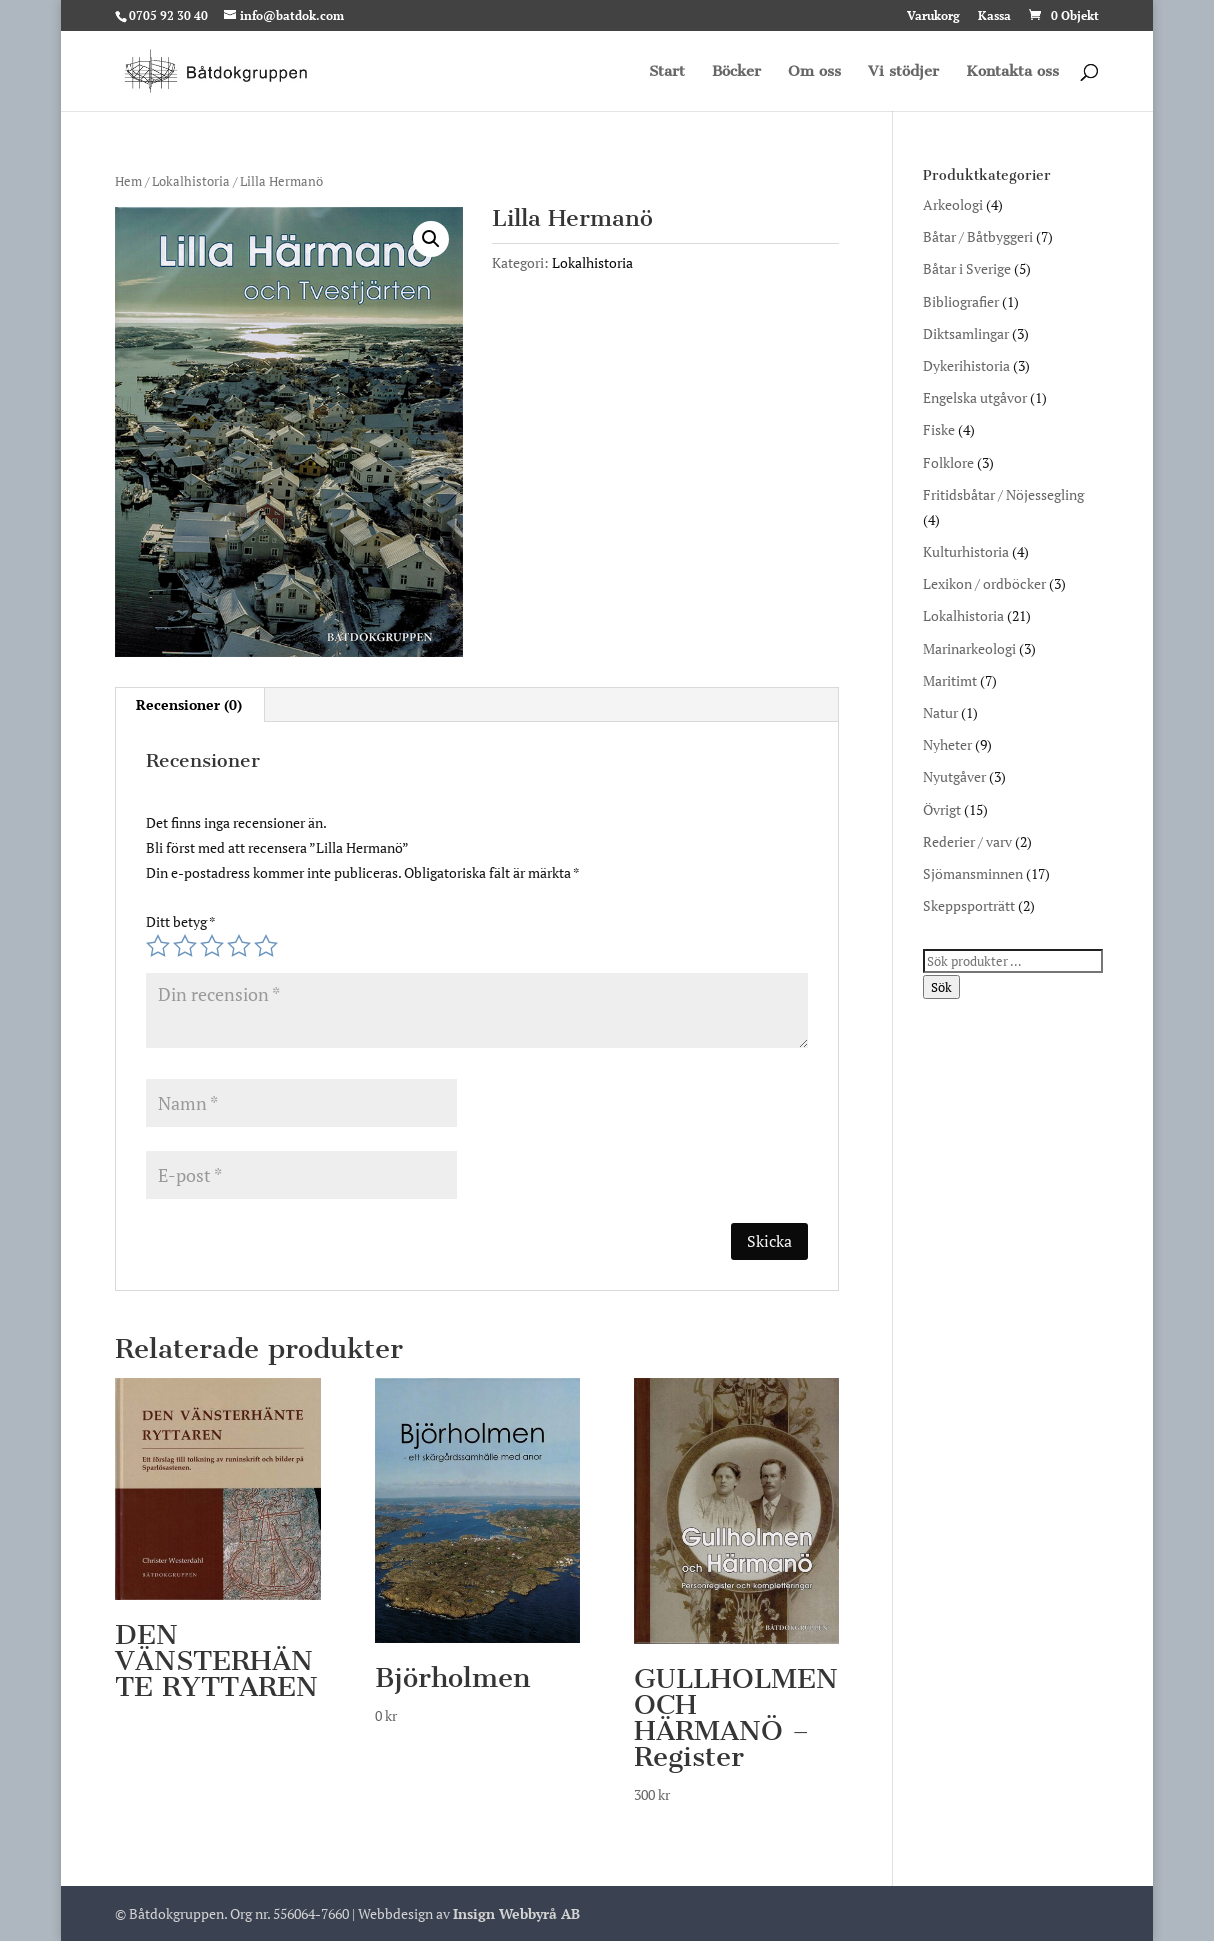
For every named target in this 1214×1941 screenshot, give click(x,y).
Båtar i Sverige (967, 268)
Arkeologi (953, 204)
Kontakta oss (1012, 72)
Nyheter (947, 744)
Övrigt (942, 809)
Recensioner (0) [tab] (189, 704)
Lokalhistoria (191, 181)
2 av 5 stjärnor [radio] (185, 946)
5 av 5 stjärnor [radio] (266, 946)
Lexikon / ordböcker (984, 583)
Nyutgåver (954, 776)
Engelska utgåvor (975, 397)
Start (667, 72)
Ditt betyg (181, 921)
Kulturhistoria (966, 551)
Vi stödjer (903, 72)
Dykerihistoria (966, 365)
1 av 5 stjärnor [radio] (158, 946)
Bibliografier (961, 301)
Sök (941, 987)
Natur (940, 712)
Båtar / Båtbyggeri (978, 236)
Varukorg (933, 16)
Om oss (814, 72)
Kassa (994, 16)
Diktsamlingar (966, 333)
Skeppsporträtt (969, 905)
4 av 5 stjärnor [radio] (239, 946)
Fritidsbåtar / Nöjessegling (1003, 494)
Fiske (939, 429)
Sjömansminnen (973, 873)
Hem (128, 181)
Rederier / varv (967, 841)
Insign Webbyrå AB (516, 1913)
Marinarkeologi (969, 648)
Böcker (736, 72)
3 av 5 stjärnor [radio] (212, 946)
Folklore (948, 462)
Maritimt (950, 680)
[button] (431, 239)
